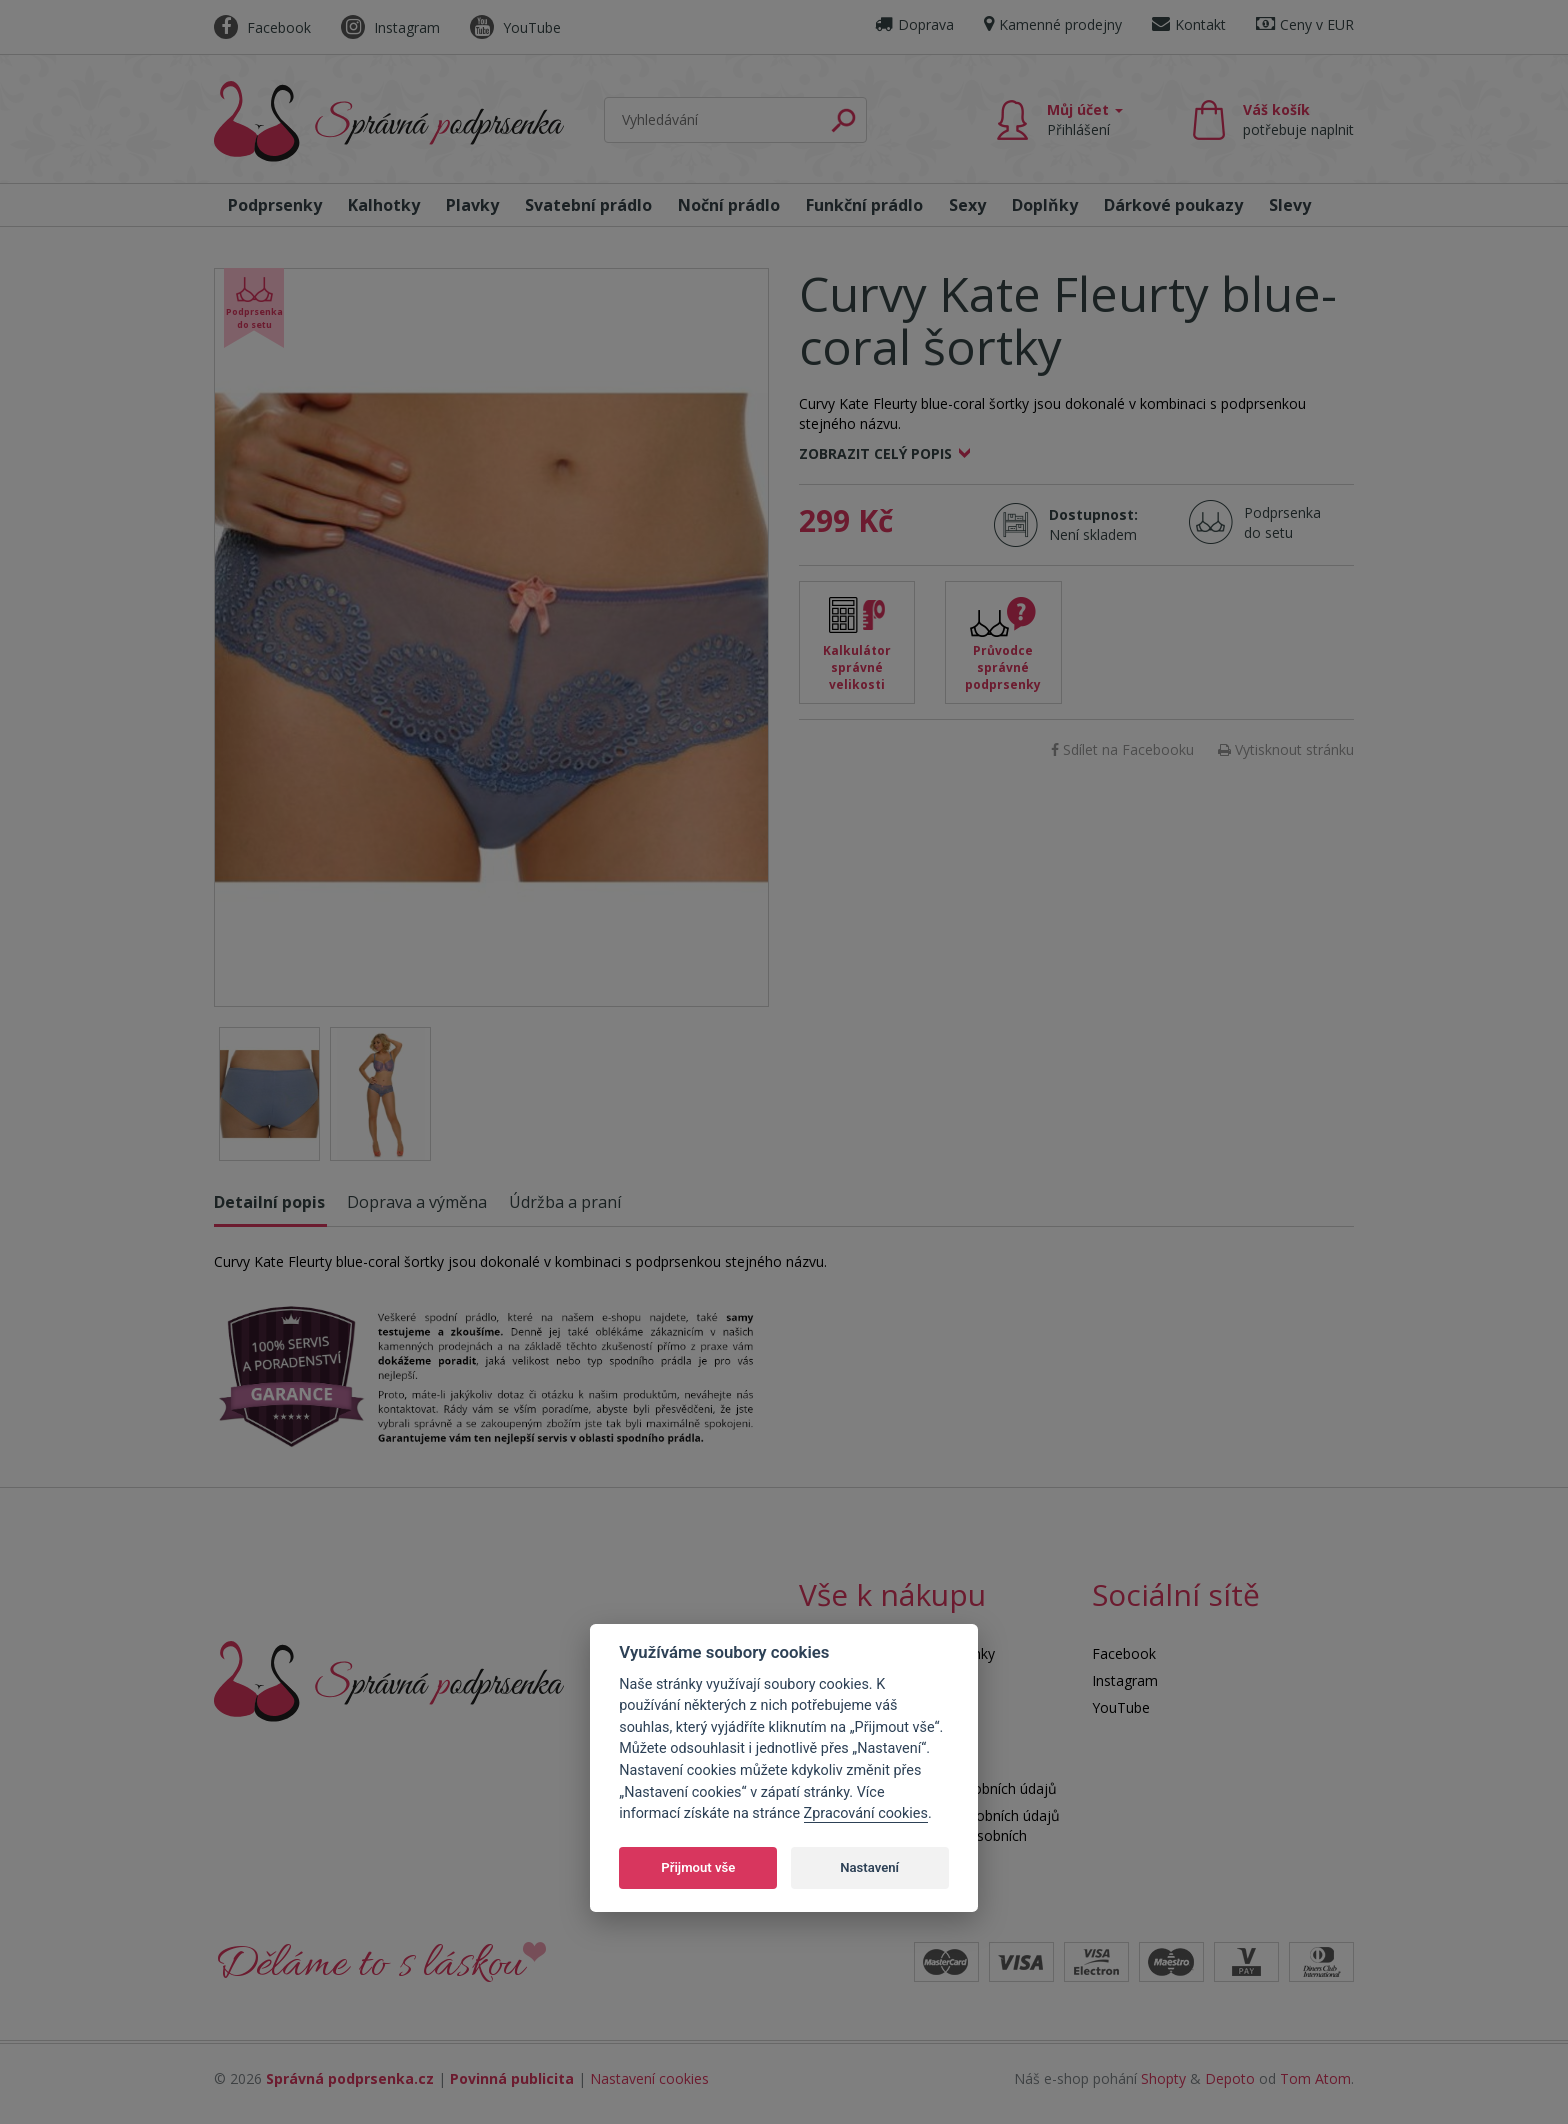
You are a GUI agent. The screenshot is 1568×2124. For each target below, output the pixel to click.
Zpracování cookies (866, 1813)
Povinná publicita (512, 2078)
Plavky (472, 205)
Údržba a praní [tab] (565, 1202)
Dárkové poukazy (1173, 205)
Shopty (1163, 2078)
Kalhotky (384, 205)
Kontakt (1189, 24)
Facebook (262, 27)
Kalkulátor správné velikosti (857, 667)
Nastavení (869, 1867)
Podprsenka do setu (1276, 522)
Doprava (914, 24)
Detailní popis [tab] (269, 1202)
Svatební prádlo (588, 205)
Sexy (967, 205)
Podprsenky (275, 205)
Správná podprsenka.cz (350, 2078)
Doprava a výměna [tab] (417, 1202)
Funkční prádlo (864, 205)
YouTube (515, 27)
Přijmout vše (698, 1867)
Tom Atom (1315, 2078)
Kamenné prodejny (1053, 24)
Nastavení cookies (649, 2078)
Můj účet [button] (1085, 119)
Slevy (1290, 205)
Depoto (1230, 2078)
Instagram (390, 27)
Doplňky (1045, 205)
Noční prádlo (729, 205)
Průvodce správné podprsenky (1003, 667)
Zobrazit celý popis (875, 453)
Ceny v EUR (1305, 24)
